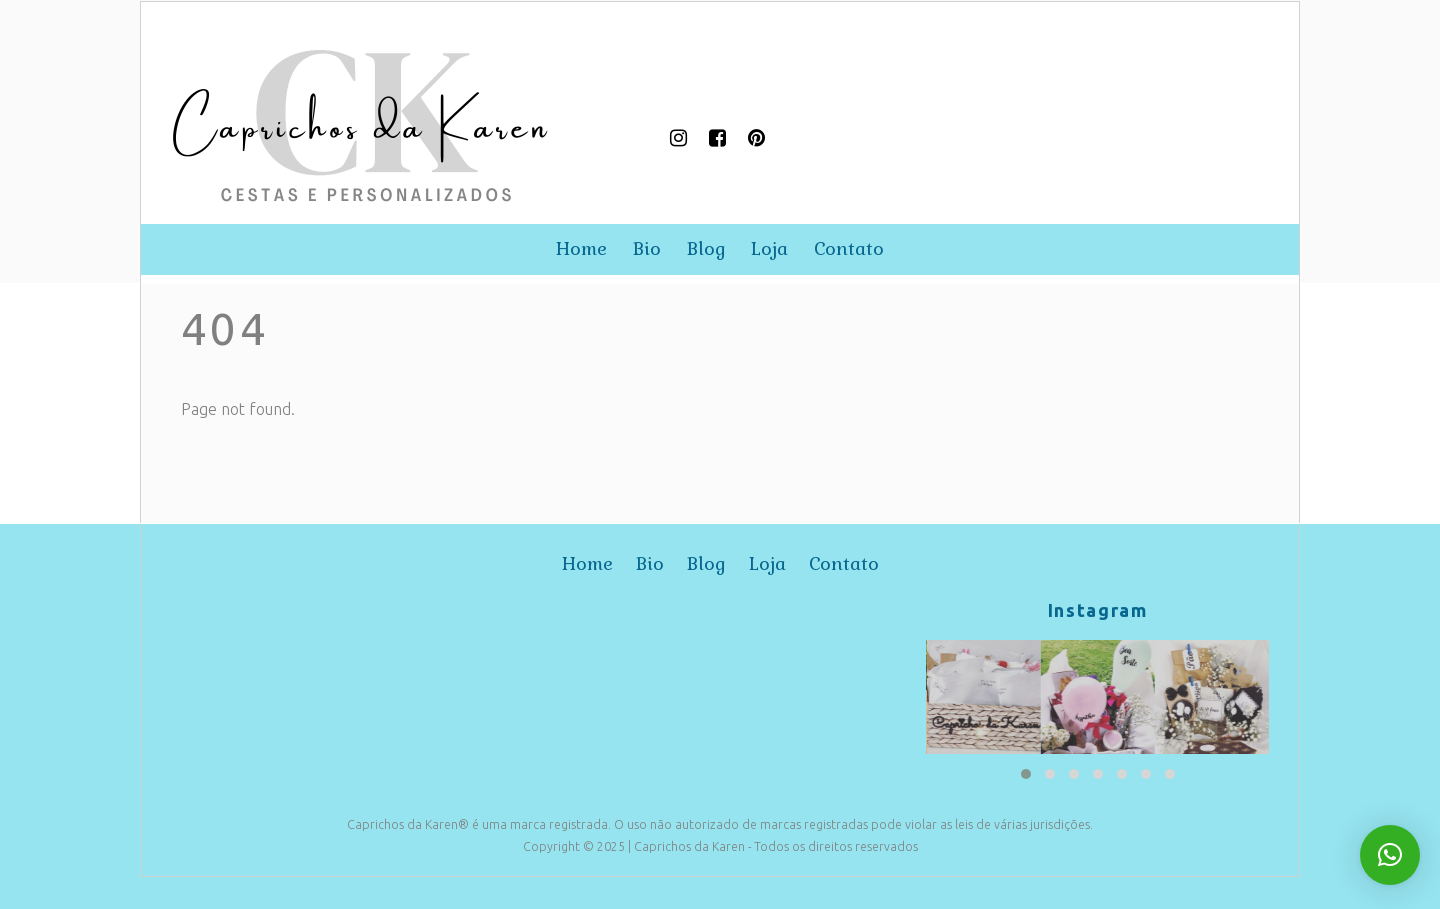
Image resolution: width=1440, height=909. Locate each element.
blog (706, 248)
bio (647, 248)
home (581, 248)
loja (769, 248)
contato (849, 248)
